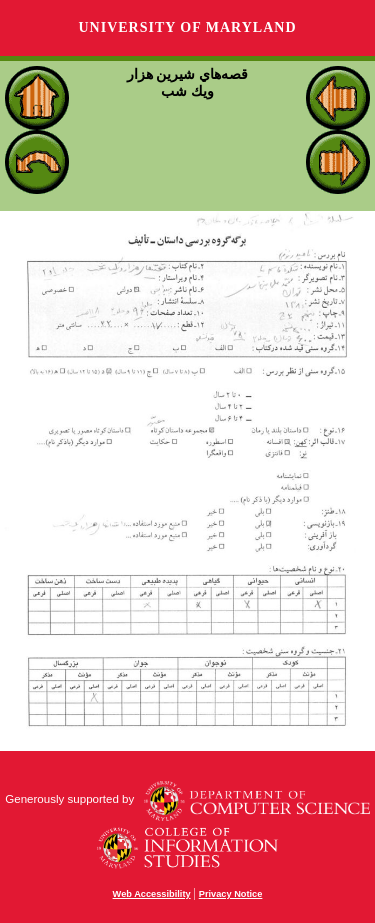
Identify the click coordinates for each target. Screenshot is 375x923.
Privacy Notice (231, 894)
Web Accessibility (152, 894)
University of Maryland (187, 27)
